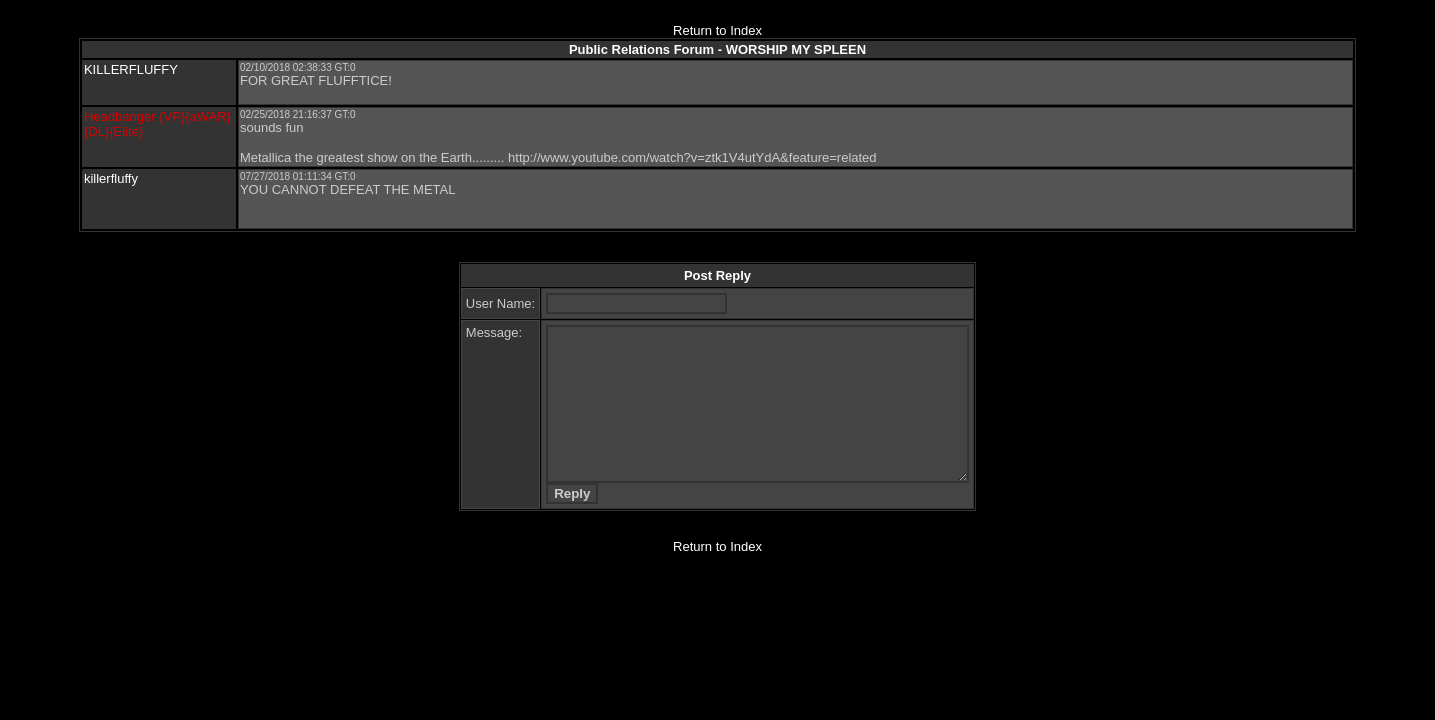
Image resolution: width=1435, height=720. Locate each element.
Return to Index (717, 30)
